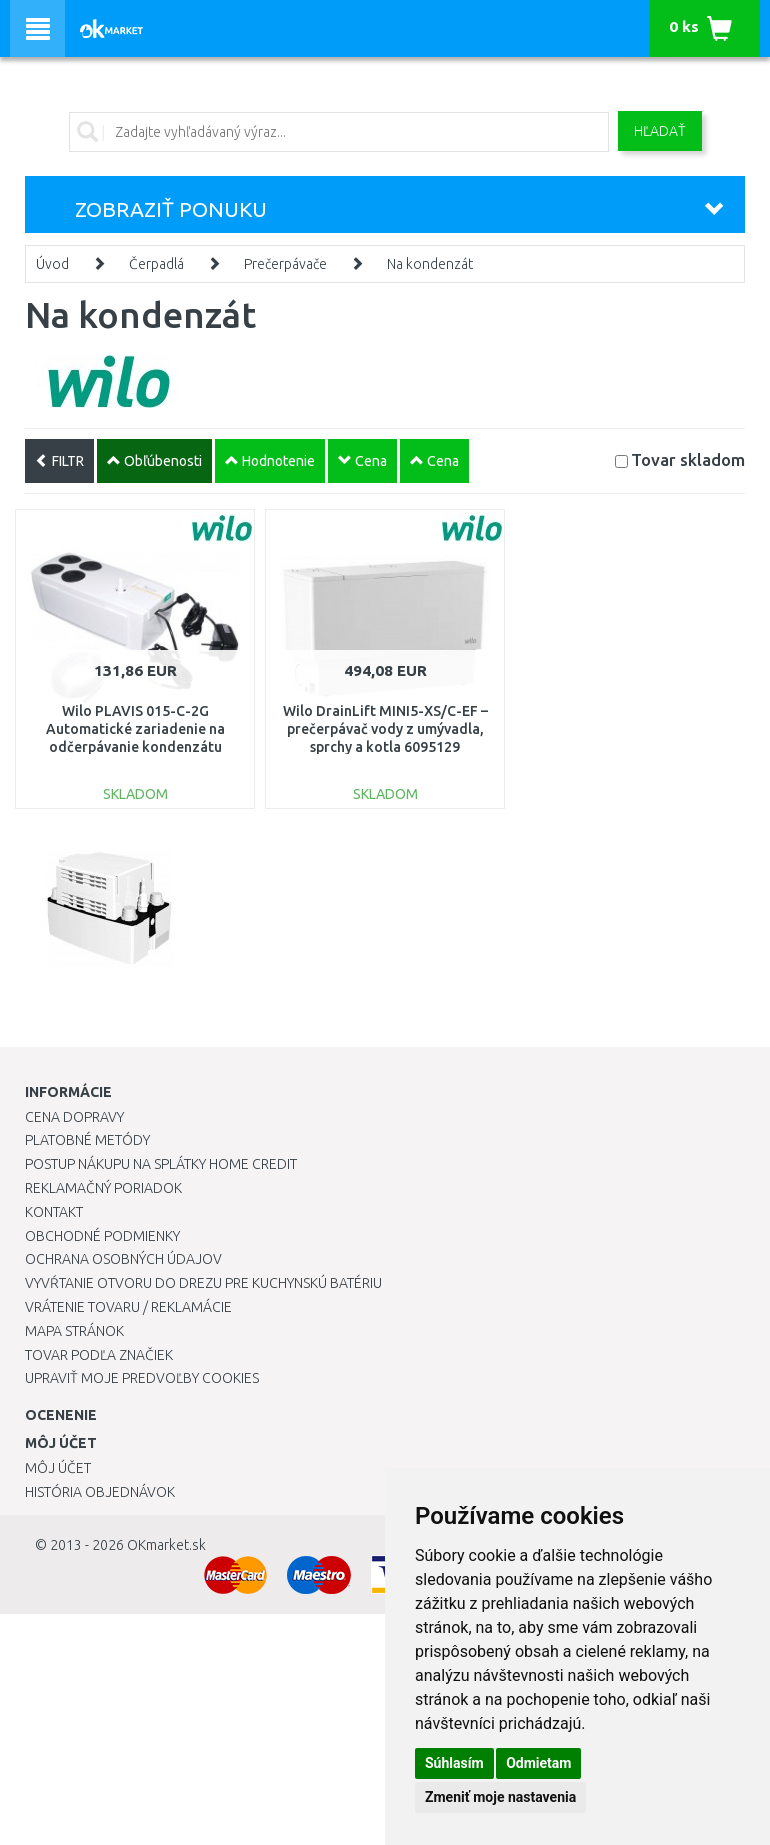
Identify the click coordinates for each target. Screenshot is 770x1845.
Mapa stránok (74, 1331)
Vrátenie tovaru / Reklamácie (128, 1307)
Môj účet (58, 1468)
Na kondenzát (430, 264)
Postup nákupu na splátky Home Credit (161, 1164)
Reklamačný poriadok (103, 1188)
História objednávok (100, 1492)
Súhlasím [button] (454, 1763)
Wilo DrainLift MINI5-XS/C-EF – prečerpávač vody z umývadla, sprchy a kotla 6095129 (385, 729)
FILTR (59, 461)
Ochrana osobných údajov (123, 1259)
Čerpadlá (156, 264)
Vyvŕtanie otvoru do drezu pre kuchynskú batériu (203, 1283)
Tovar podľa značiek (99, 1355)
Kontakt (54, 1212)
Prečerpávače (285, 264)
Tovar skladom (688, 459)
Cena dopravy (74, 1117)
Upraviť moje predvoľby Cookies (142, 1378)
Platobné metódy (87, 1140)
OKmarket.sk (166, 1545)
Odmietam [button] (538, 1763)
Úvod (52, 264)
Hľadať (660, 131)
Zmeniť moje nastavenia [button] (500, 1797)
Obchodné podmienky (102, 1236)
